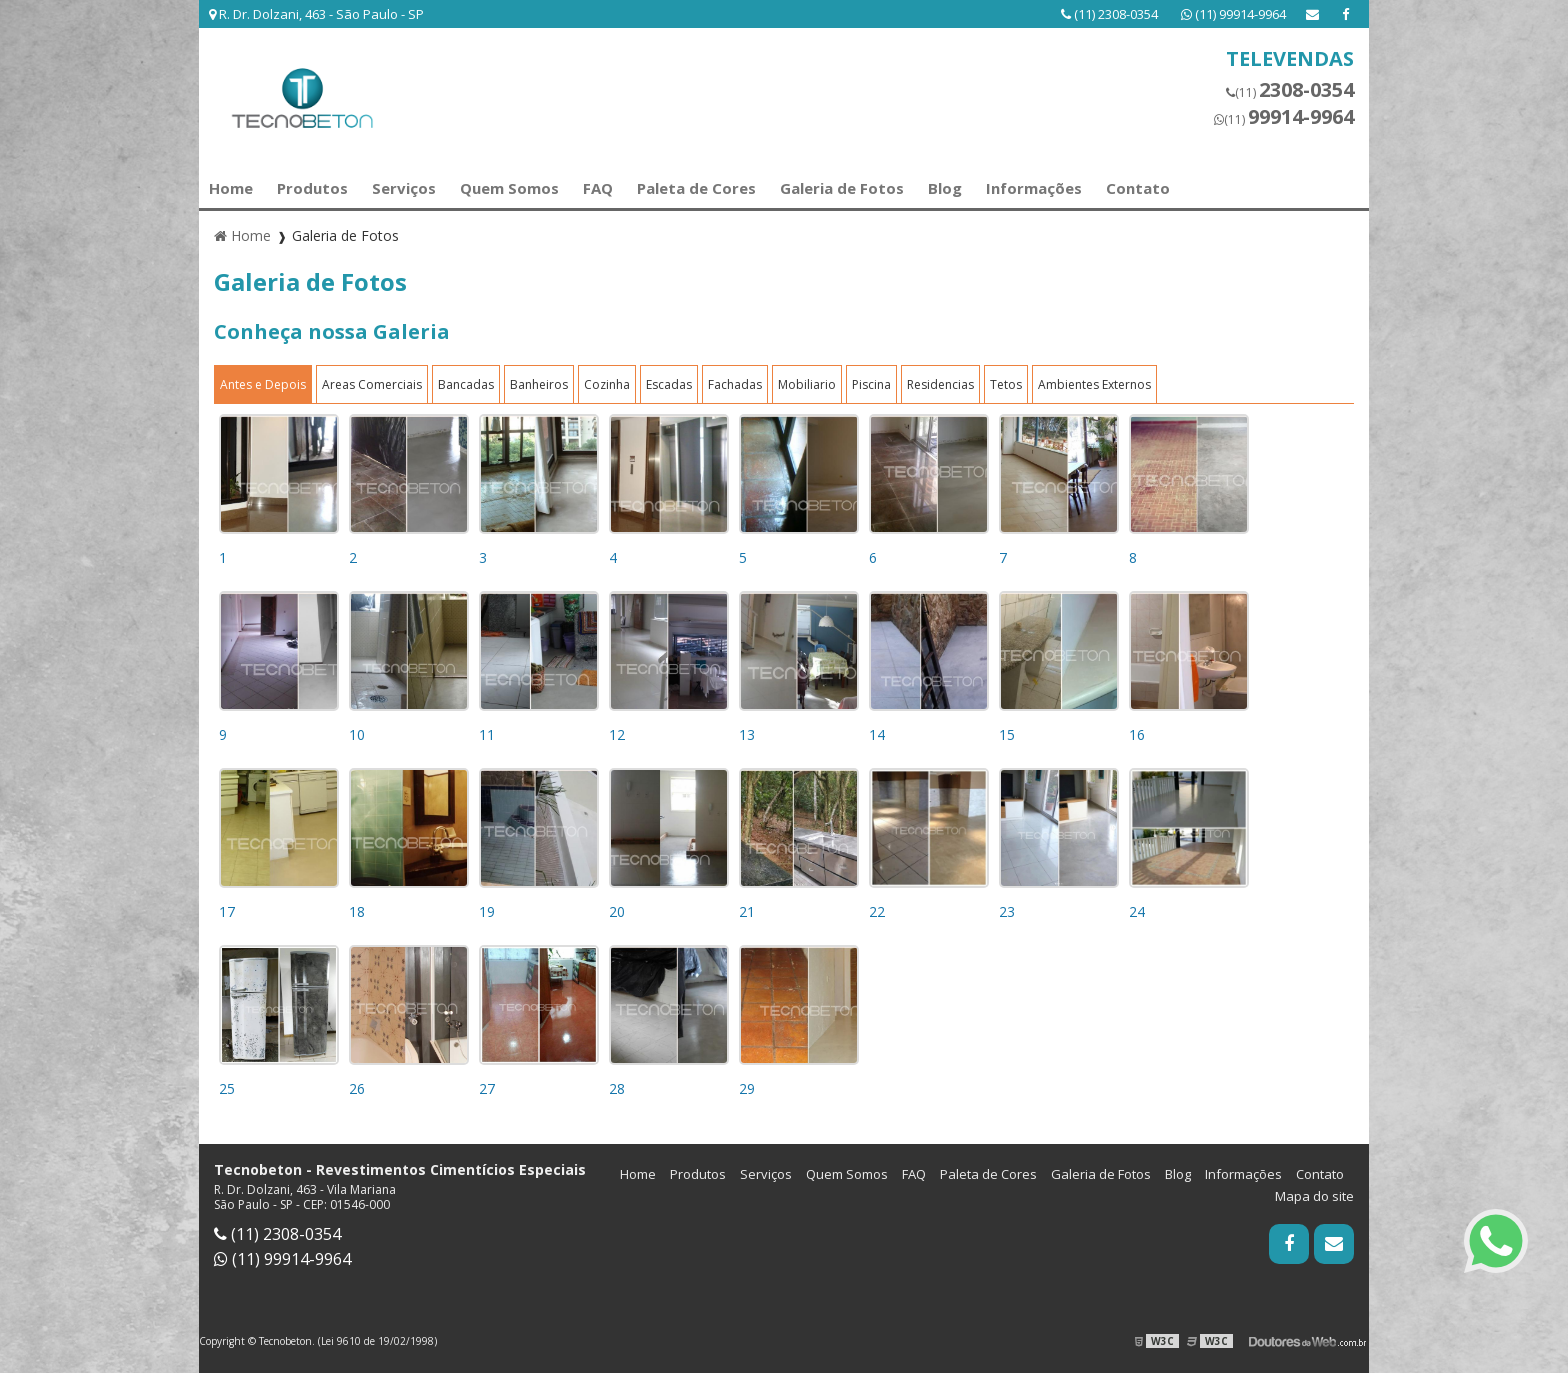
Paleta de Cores (696, 188)
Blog (945, 188)
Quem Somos (509, 188)
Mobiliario (807, 384)
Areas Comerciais (372, 384)
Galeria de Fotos (842, 188)
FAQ (598, 188)
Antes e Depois (263, 384)
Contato (1138, 188)
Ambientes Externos (1094, 384)
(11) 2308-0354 (1111, 14)
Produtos (312, 188)
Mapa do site (1314, 1196)
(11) (1290, 89)
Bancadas (466, 384)
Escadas (669, 384)
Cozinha (607, 384)
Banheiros (539, 384)
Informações (1034, 188)
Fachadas (735, 384)
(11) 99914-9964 (1233, 14)
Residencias (940, 384)
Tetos (1006, 384)
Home (231, 188)
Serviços (404, 188)
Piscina (871, 384)
